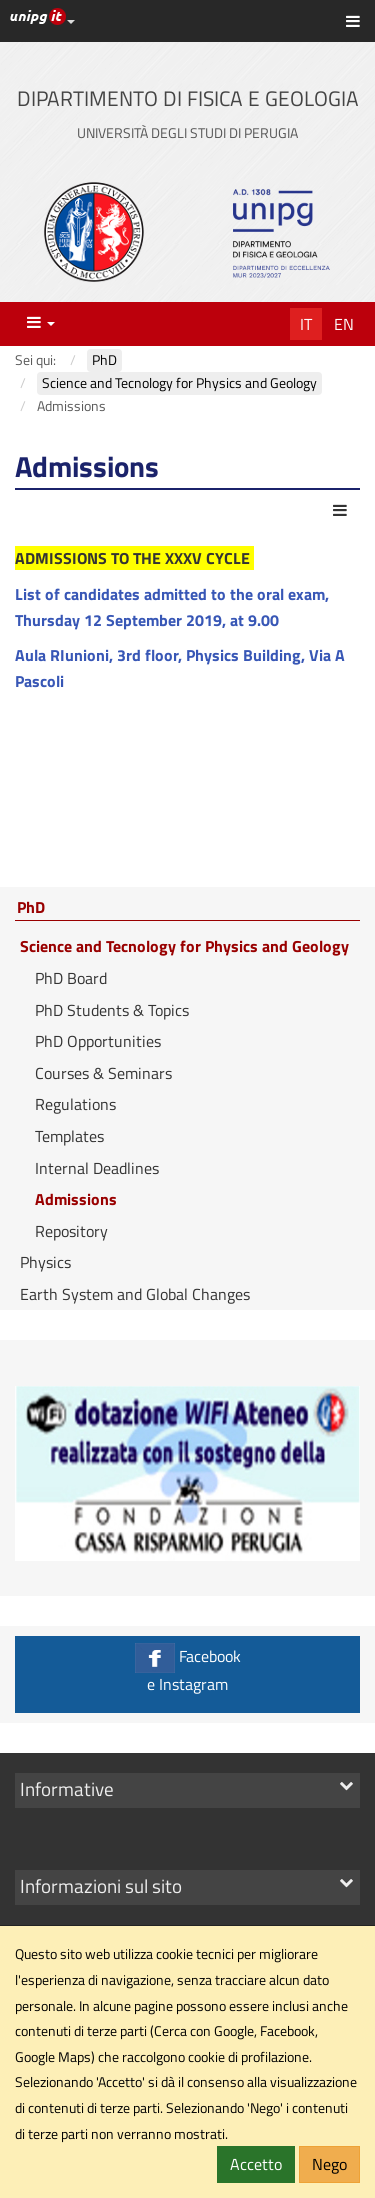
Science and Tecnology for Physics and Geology (184, 946)
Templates (69, 1136)
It (306, 324)
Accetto (256, 2164)
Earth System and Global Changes (135, 1294)
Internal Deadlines (97, 1168)
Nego (329, 2164)
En (344, 324)
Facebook (187, 1669)
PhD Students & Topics (112, 1010)
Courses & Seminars (103, 1073)
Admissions (76, 1199)
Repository (71, 1231)
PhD (31, 908)
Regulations (75, 1104)
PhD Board (71, 978)
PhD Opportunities (98, 1041)
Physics (45, 1262)
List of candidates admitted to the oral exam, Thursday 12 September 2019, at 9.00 (172, 607)
